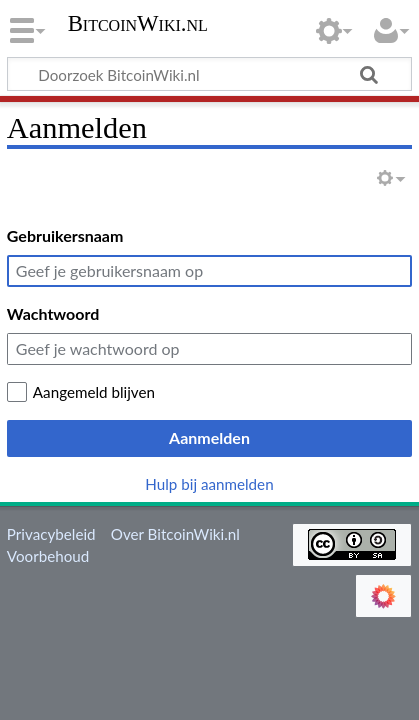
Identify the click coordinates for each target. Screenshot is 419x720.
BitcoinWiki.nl (138, 25)
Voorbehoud (48, 556)
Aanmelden (209, 437)
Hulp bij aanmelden (209, 484)
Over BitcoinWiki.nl (175, 534)
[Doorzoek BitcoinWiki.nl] (209, 74)
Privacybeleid (51, 534)
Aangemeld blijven (94, 392)
